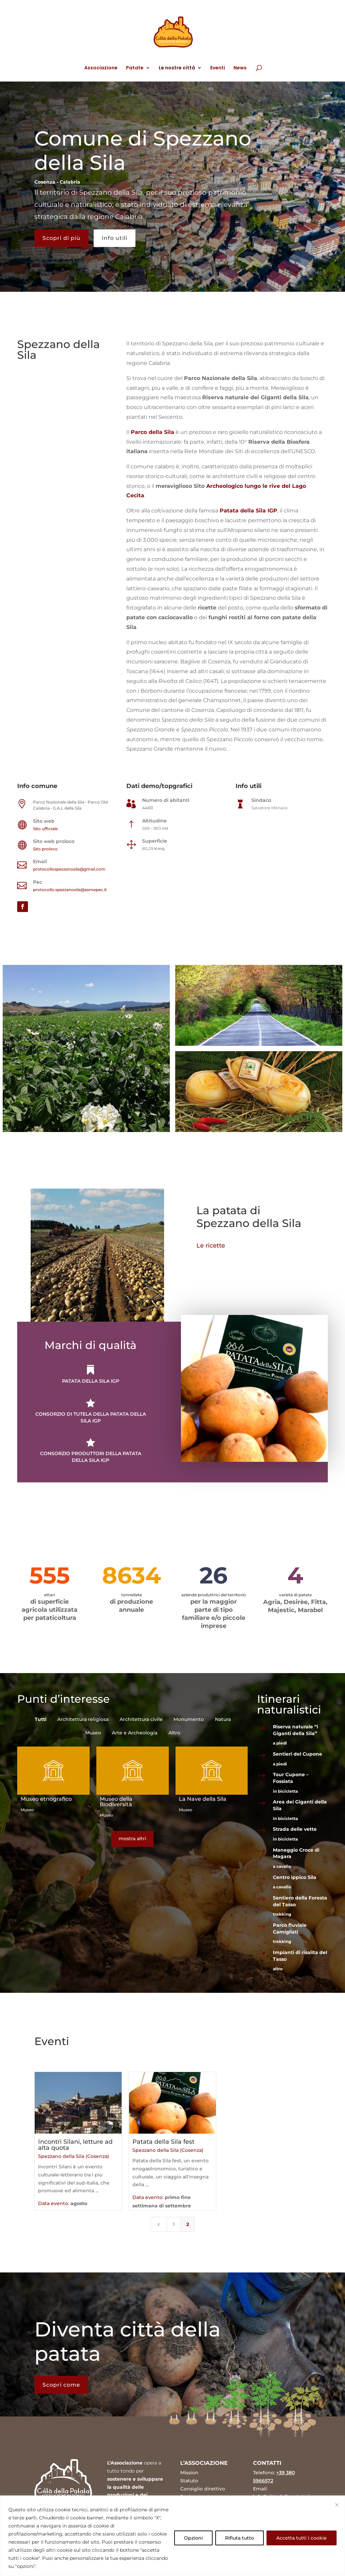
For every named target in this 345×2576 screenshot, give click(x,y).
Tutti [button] (40, 1719)
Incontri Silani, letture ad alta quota (81, 2144)
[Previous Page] (160, 2219)
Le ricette (214, 1245)
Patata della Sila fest (164, 2141)
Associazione (101, 68)
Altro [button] (174, 1733)
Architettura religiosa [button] (82, 1719)
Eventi (217, 68)
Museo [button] (93, 1733)
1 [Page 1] (174, 2219)
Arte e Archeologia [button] (134, 1733)
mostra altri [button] (132, 1838)
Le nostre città (177, 68)
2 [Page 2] (186, 2219)
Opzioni (193, 2538)
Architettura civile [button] (141, 1719)
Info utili (114, 237)
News (240, 68)
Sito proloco (45, 848)
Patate (135, 68)
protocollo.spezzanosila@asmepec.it (70, 889)
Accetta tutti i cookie (301, 2538)
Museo (27, 1809)
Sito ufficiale (45, 828)
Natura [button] (223, 1719)
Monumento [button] (189, 1719)
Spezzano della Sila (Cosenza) (79, 2155)
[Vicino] (337, 2505)
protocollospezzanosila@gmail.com (69, 869)
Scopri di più (61, 237)
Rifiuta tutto (239, 2538)
